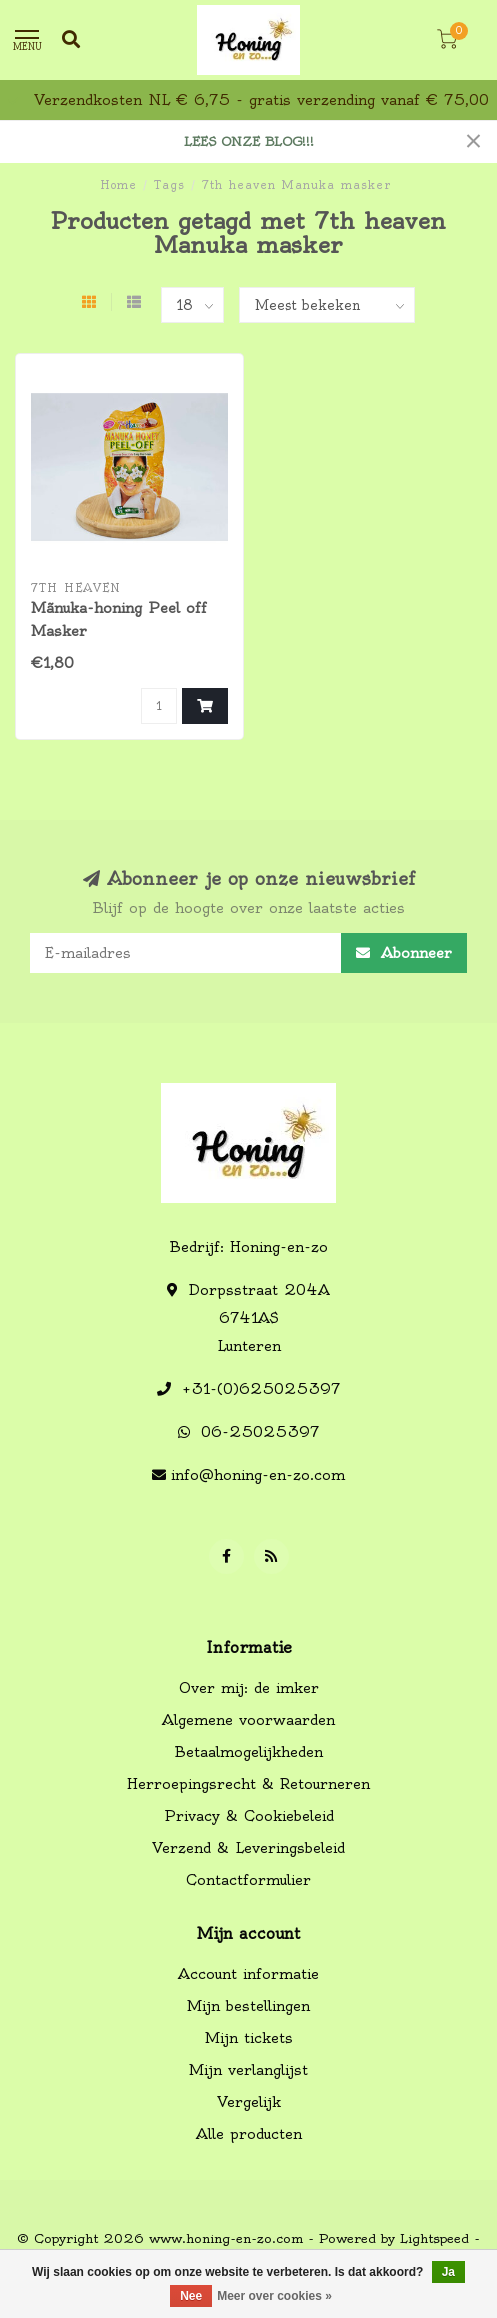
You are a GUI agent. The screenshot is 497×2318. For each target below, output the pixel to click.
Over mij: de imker (249, 1688)
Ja (448, 2272)
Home (118, 185)
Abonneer (404, 953)
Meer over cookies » (274, 2296)
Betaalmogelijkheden (249, 1752)
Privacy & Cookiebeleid (249, 1816)
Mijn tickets (249, 2038)
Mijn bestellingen (248, 2006)
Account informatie (248, 1974)
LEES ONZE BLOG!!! (249, 141)
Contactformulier (248, 1880)
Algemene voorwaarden (248, 1720)
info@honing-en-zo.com (258, 1475)
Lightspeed (434, 2238)
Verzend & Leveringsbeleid (248, 1848)
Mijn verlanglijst (248, 2070)
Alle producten (249, 2134)
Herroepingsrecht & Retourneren (248, 1784)
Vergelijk (249, 2102)
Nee (191, 2296)
